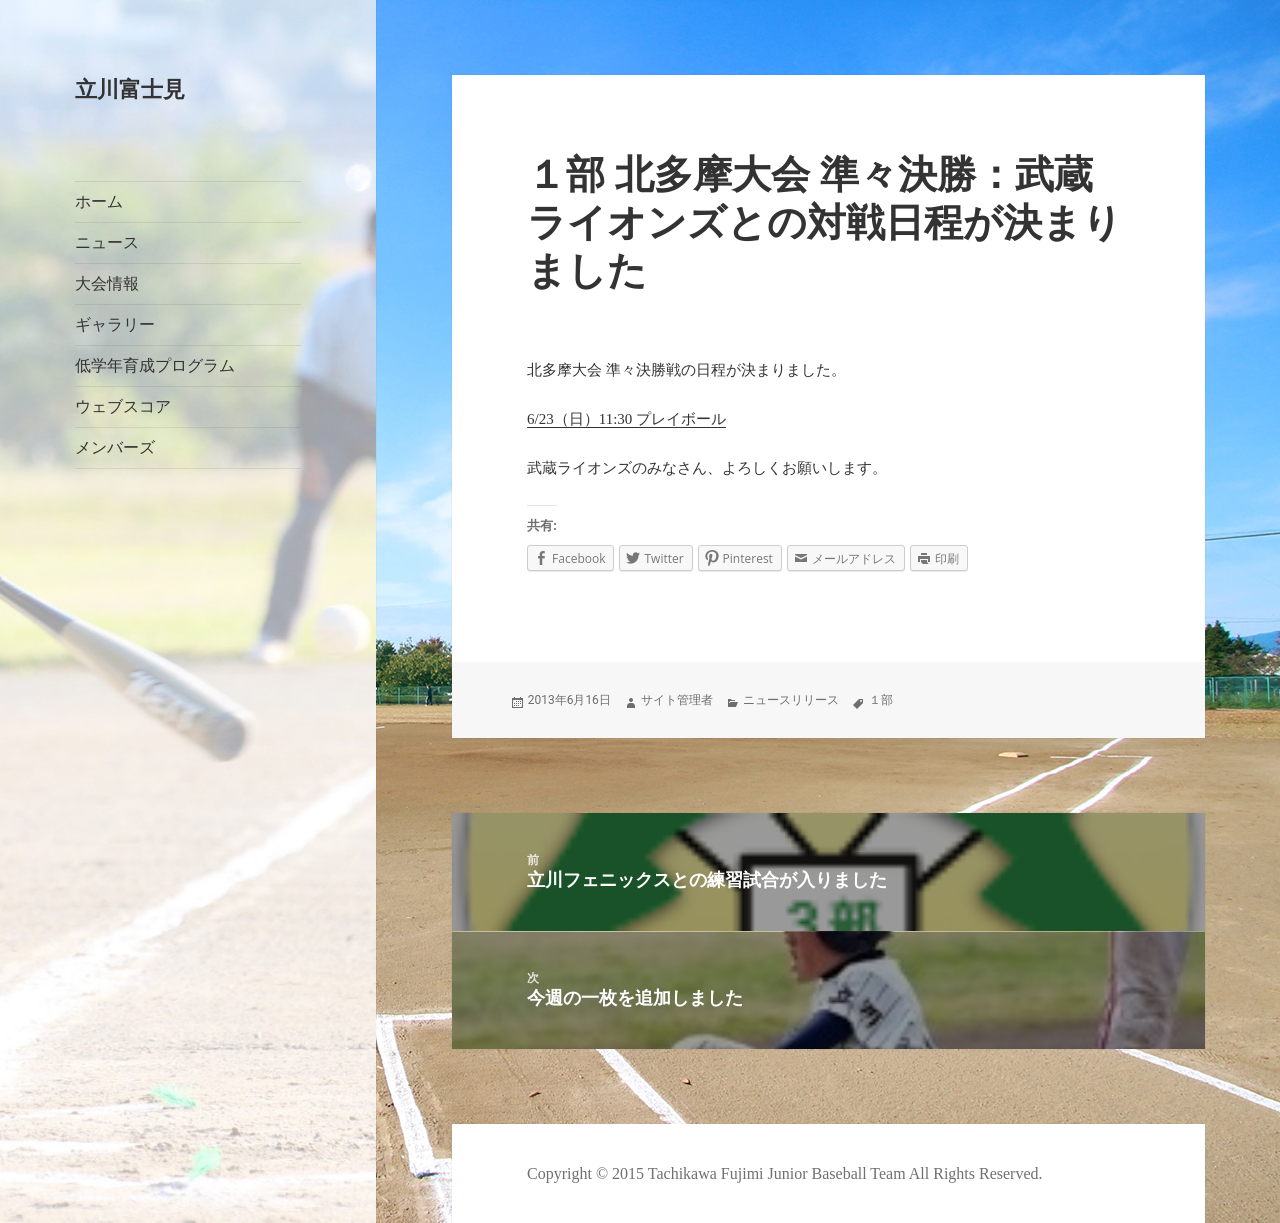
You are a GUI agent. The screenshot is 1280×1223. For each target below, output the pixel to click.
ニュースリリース (791, 700)
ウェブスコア (123, 406)
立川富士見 (130, 89)
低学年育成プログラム (155, 365)
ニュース (107, 242)
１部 (881, 700)
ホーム (99, 201)
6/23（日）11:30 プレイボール (626, 419)
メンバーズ (115, 447)
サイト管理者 (677, 700)
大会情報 (107, 283)
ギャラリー (115, 324)
